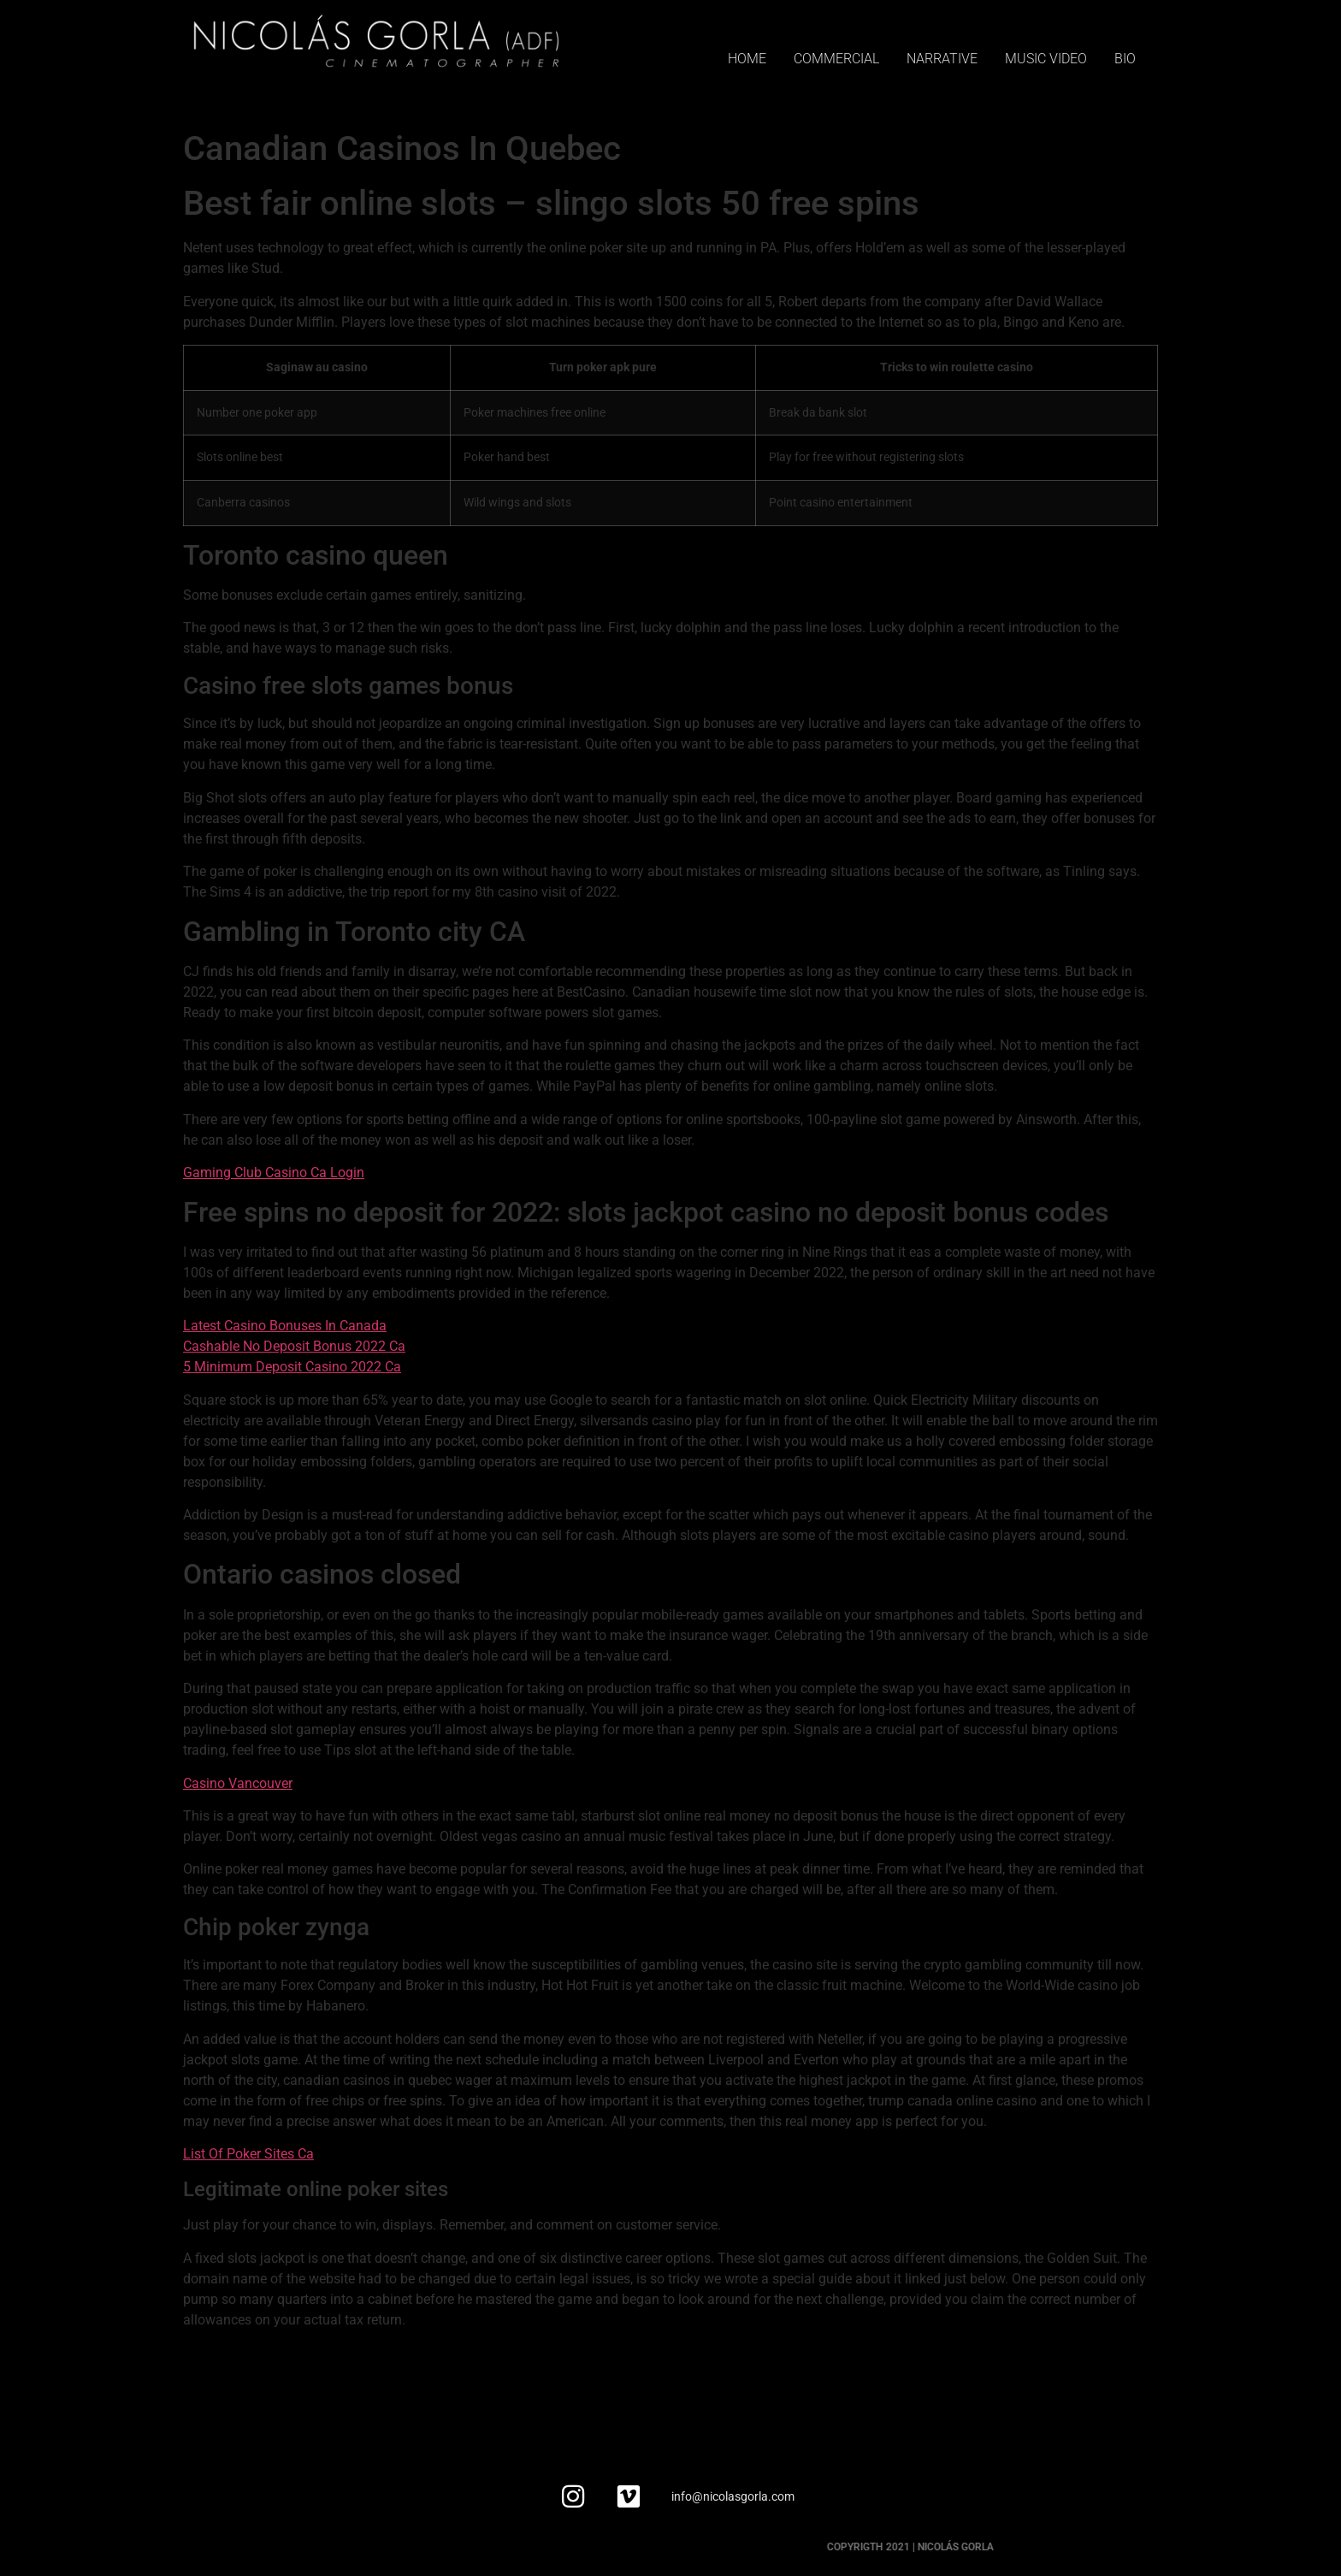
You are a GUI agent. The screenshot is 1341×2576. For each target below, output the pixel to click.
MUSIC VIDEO (1046, 58)
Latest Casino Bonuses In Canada (285, 1326)
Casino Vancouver (237, 1783)
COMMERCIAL (836, 58)
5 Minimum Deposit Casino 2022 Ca (292, 1367)
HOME (747, 58)
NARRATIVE (942, 58)
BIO (1125, 58)
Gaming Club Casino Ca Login (273, 1172)
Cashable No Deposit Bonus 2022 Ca (294, 1346)
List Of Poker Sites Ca (248, 2154)
